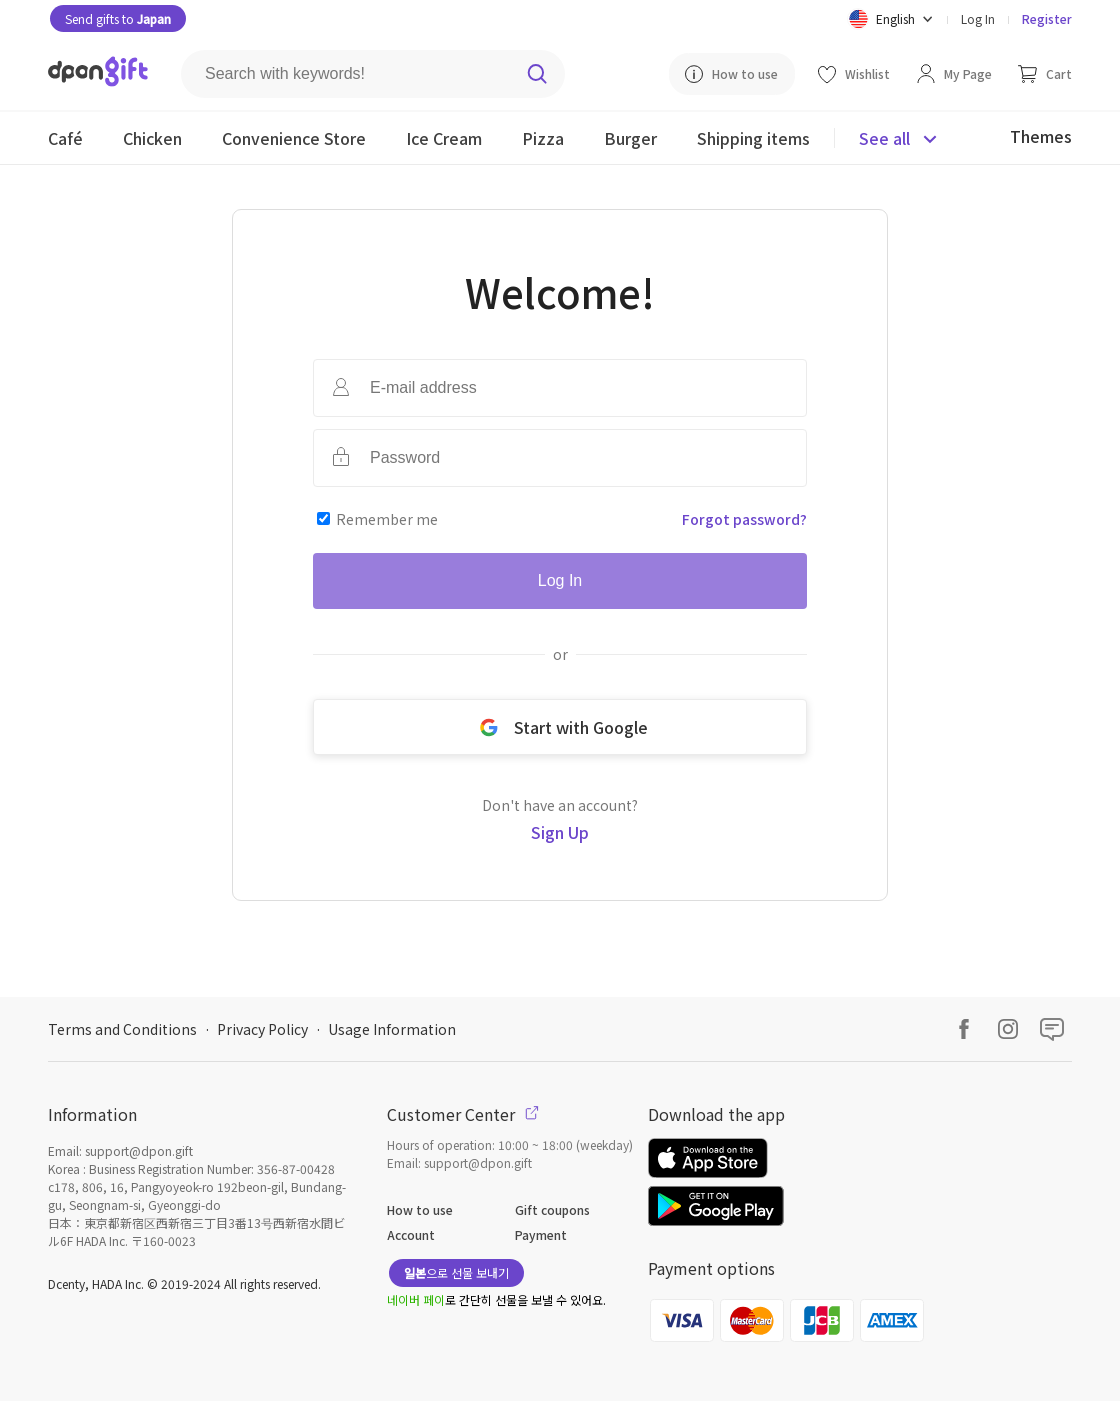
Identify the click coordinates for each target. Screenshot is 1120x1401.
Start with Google (560, 727)
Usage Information (392, 1029)
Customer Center (463, 1114)
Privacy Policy (262, 1029)
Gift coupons (552, 1209)
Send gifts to (118, 18)
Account (411, 1234)
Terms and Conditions (122, 1029)
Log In (978, 18)
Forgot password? (744, 519)
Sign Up (560, 832)
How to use (420, 1209)
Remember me (387, 519)
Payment (541, 1234)
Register (1047, 18)
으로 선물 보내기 (456, 1272)
